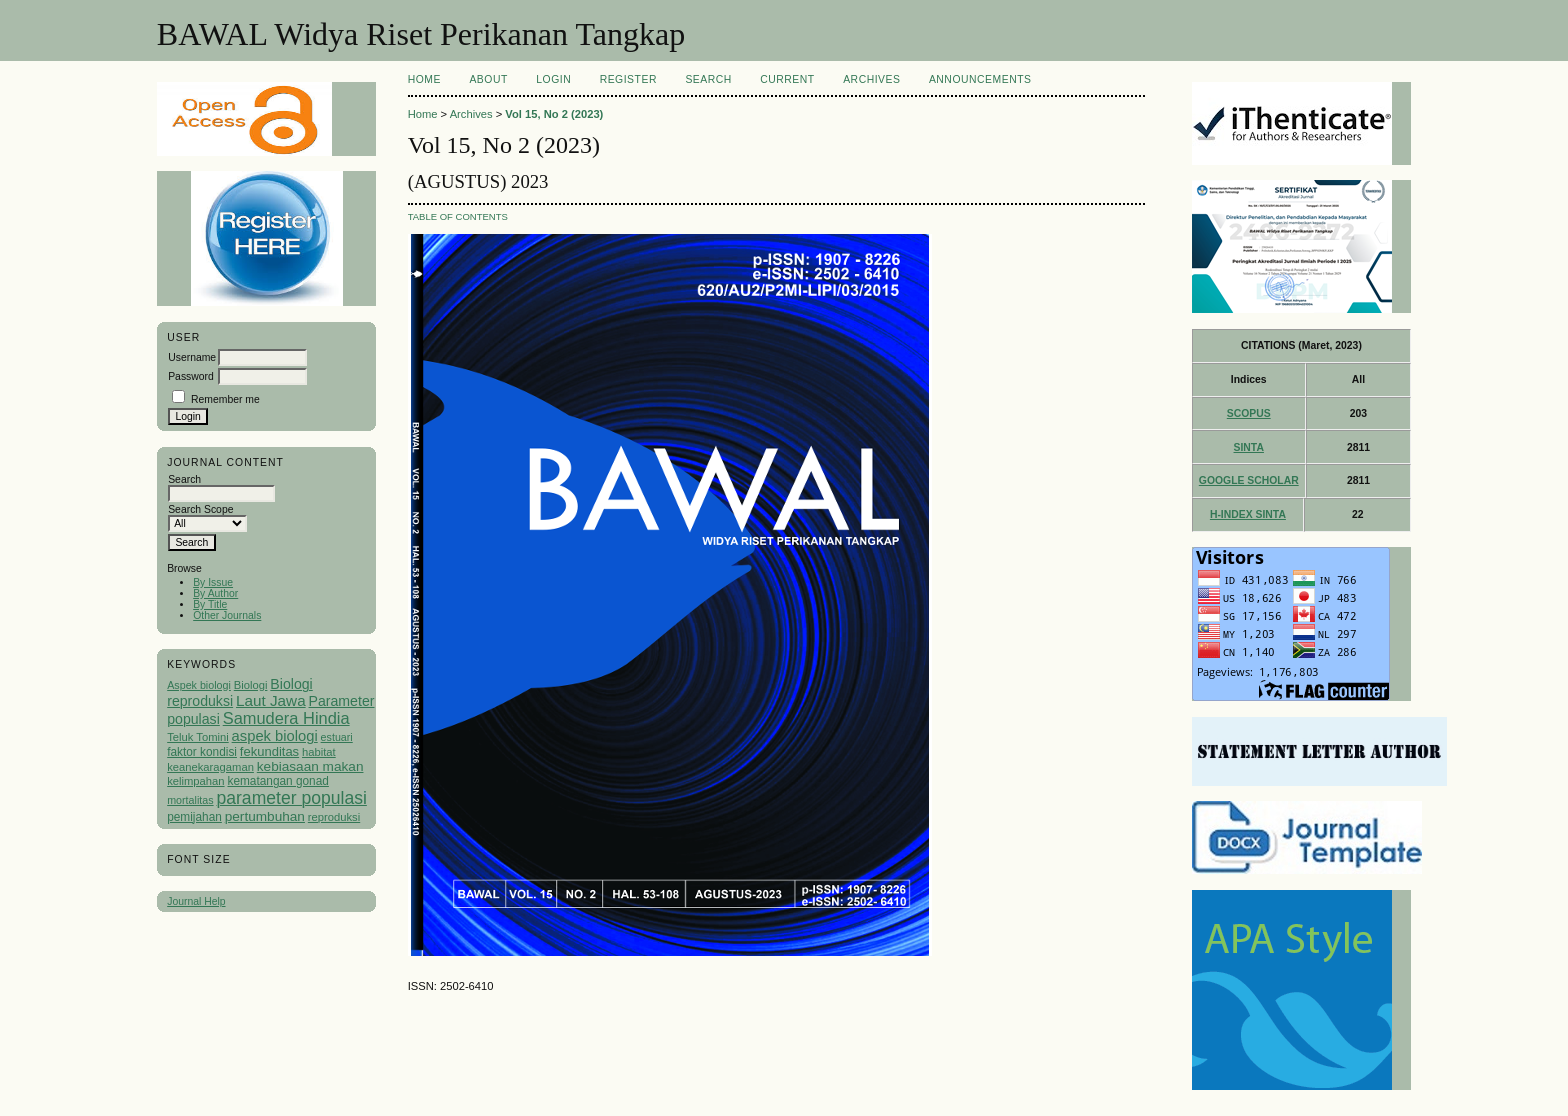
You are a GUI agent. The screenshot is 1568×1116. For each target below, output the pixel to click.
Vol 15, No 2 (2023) (554, 114)
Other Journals (227, 615)
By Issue (213, 582)
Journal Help (196, 901)
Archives (871, 79)
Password (191, 376)
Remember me (225, 399)
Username (192, 357)
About (488, 79)
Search (708, 79)
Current (787, 79)
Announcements (980, 79)
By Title (210, 604)
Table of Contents (458, 216)
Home (424, 79)
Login (553, 79)
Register (628, 79)
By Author (215, 593)
